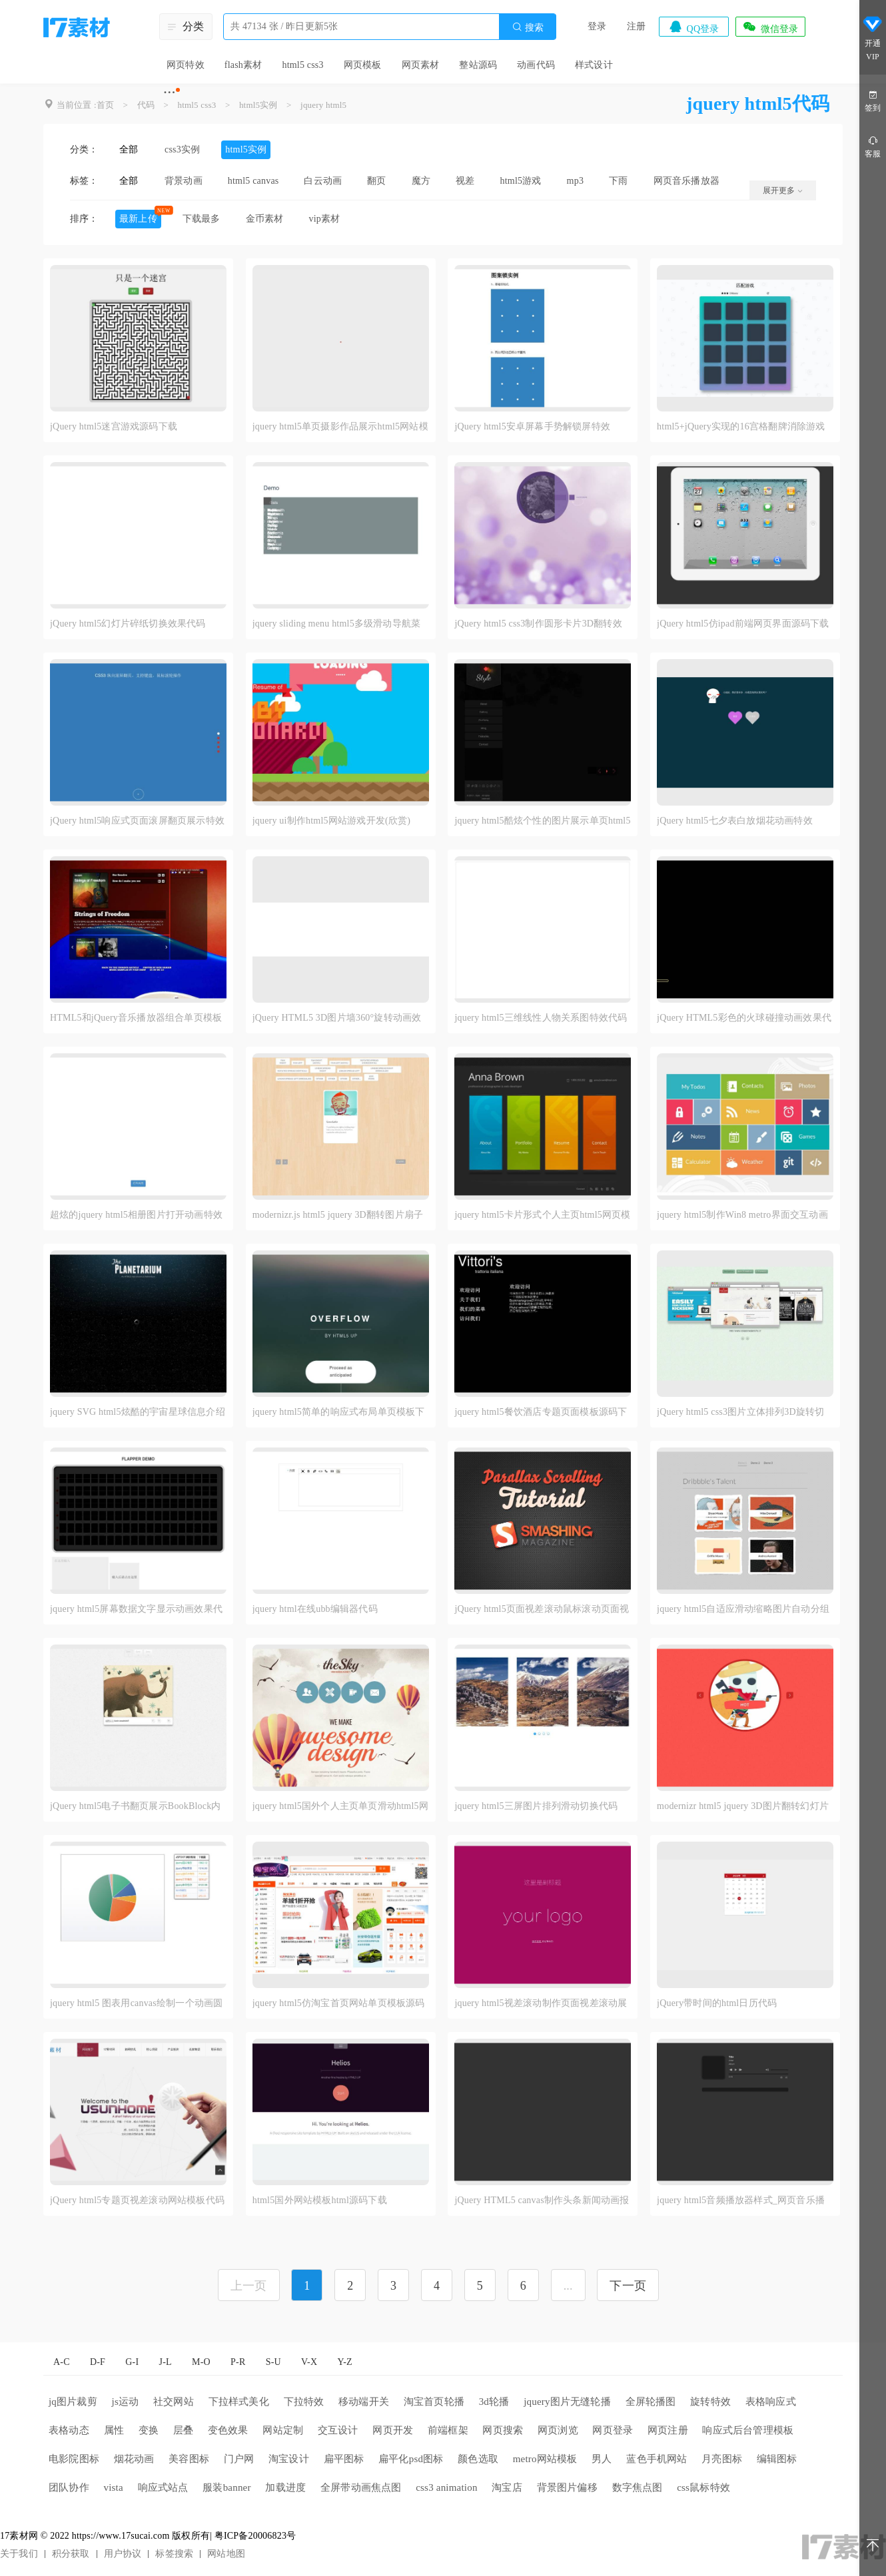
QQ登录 (693, 26)
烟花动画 (134, 2458)
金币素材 (265, 219)
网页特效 (186, 65)
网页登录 (612, 2430)
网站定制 (282, 2430)
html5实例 (258, 105)
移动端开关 (363, 2401)
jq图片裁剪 (73, 2401)
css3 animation (446, 2487)
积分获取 (71, 2554)
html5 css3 (302, 65)
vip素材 (324, 219)
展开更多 (783, 190)
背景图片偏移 (567, 2487)
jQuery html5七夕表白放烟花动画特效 (735, 821)
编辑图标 (777, 2458)
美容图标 (189, 2458)
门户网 (239, 2458)
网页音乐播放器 (686, 181)
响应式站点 (163, 2487)
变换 (149, 2430)
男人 (602, 2458)
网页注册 (668, 2430)
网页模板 (363, 65)
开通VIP (873, 39)
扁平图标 (344, 2458)
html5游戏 (521, 181)
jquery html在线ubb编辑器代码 (315, 1609)
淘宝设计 (288, 2458)
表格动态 (69, 2430)
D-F (97, 2362)
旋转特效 (710, 2401)
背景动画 (184, 181)
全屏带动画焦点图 (361, 2487)
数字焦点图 (637, 2487)
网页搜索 (502, 2430)
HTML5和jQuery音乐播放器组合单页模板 (136, 1018)
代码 (146, 105)
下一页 (628, 2285)
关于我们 (19, 2554)
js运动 (125, 2401)
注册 (636, 26)
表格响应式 (770, 2401)
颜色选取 (478, 2458)
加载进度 (285, 2487)
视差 (465, 181)
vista (113, 2487)
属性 (114, 2430)
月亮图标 (721, 2458)
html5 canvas (253, 181)
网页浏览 (558, 2430)
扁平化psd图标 (410, 2458)
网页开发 (392, 2430)
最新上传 (138, 219)
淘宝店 (507, 2487)
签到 (873, 100)
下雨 (618, 181)
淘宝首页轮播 (434, 2401)
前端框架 (448, 2430)
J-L (165, 2362)
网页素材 (421, 65)
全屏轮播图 (651, 2401)
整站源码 (478, 65)
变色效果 (228, 2430)
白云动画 (323, 181)
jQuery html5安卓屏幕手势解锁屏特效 (532, 426)
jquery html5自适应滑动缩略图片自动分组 (743, 1609)
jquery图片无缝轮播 (567, 2401)
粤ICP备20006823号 (255, 2536)
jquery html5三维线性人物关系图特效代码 (540, 1018)
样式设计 (594, 65)
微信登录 (770, 26)
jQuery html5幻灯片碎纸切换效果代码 (128, 624)
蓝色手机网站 (656, 2458)
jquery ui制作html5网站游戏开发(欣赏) (331, 821)
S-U (273, 2362)
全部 (128, 149)
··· (169, 92)
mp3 (575, 181)
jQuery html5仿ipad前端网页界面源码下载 (743, 624)
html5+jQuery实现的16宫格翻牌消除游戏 (741, 426)
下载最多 (202, 219)
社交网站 (173, 2401)
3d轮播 (494, 2401)
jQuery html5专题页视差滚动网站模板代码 (137, 2200)
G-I (132, 2362)
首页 (105, 105)
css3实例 (182, 149)
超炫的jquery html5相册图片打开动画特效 (136, 1215)
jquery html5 (323, 105)
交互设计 (338, 2430)
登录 (597, 26)
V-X (309, 2362)
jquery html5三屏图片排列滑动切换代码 (536, 1806)
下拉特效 (304, 2401)
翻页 (376, 181)
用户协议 (123, 2554)
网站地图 (226, 2554)
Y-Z (344, 2362)
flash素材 (243, 65)
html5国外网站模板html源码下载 (319, 2200)
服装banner (226, 2487)
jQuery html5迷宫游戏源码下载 (113, 426)
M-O (201, 2362)
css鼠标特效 (703, 2487)
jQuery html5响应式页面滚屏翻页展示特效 (137, 821)
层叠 (183, 2430)
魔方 (421, 181)
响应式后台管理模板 (747, 2430)
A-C (61, 2362)
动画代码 (536, 65)
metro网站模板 (545, 2458)
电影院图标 (74, 2458)
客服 (873, 146)
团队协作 (69, 2487)
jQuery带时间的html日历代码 (717, 2003)
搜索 (528, 27)
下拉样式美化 (239, 2401)
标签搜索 (174, 2554)
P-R (237, 2362)
